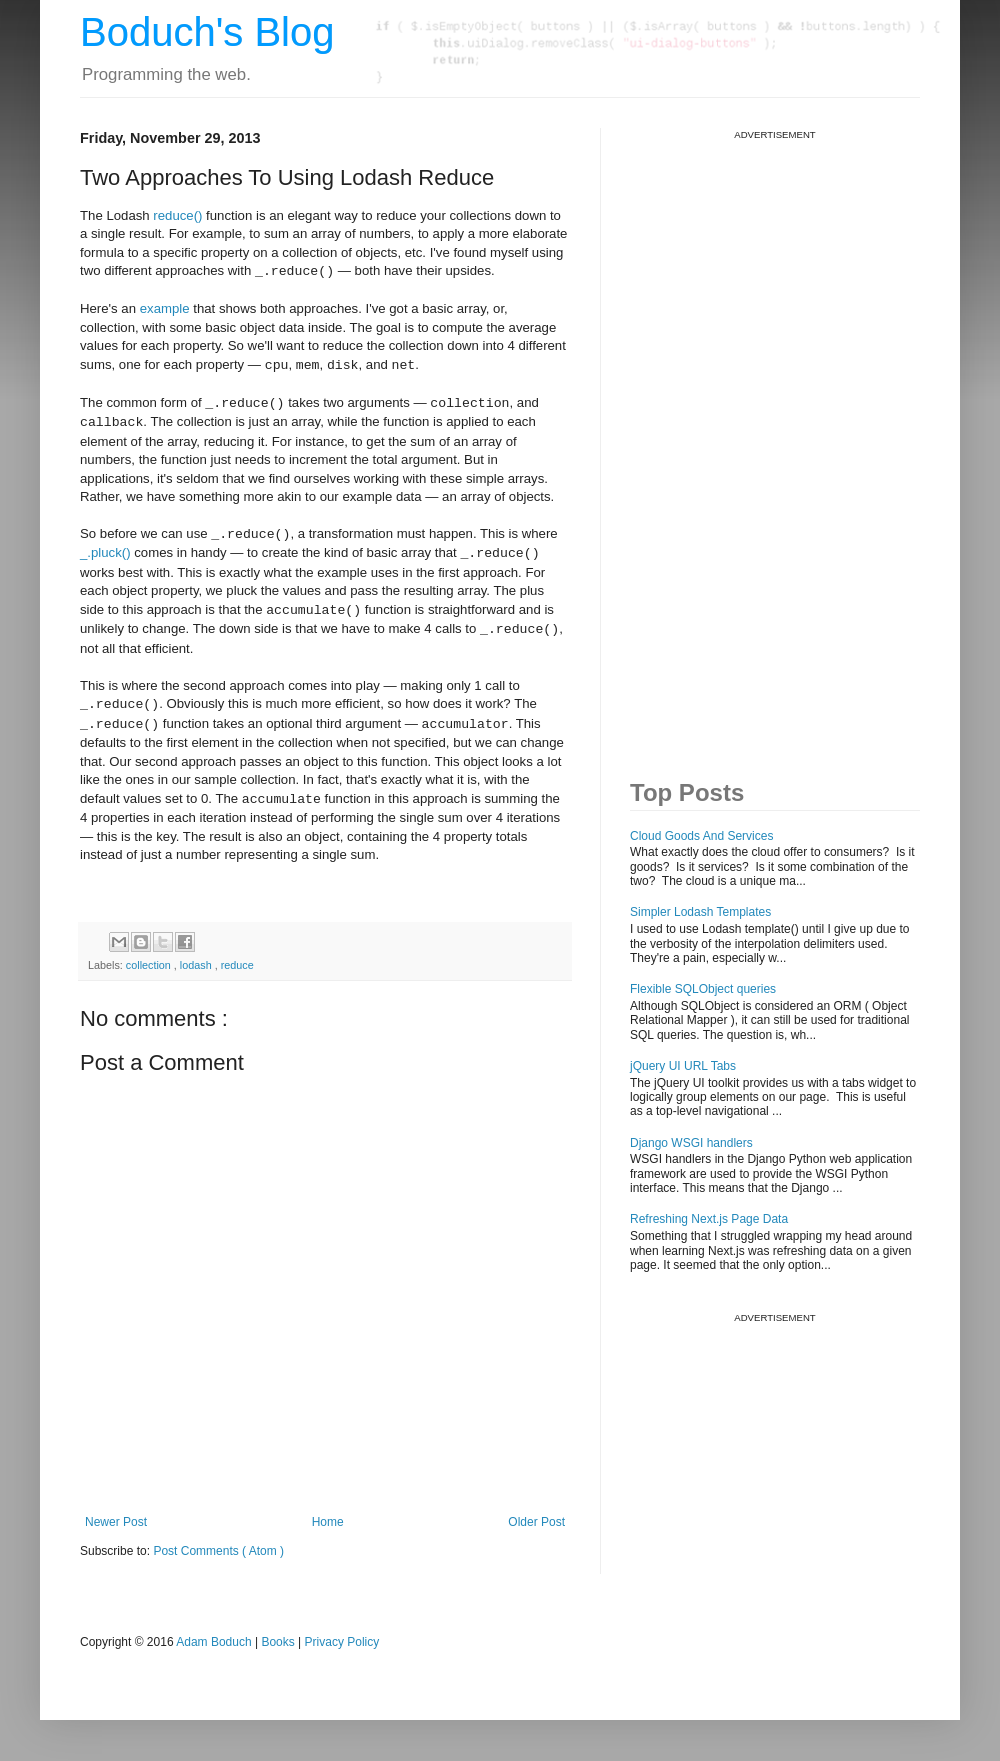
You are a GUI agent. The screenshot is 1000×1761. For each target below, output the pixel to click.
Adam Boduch (213, 1642)
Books (277, 1642)
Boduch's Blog (207, 32)
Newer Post (116, 1522)
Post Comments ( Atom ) (218, 1551)
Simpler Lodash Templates (700, 912)
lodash (197, 965)
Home (328, 1522)
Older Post (536, 1522)
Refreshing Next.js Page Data (709, 1219)
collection (150, 965)
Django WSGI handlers (691, 1143)
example (165, 308)
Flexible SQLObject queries (703, 989)
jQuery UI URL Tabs (683, 1066)
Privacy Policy (342, 1642)
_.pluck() (105, 553)
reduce (237, 965)
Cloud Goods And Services (701, 836)
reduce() (177, 215)
